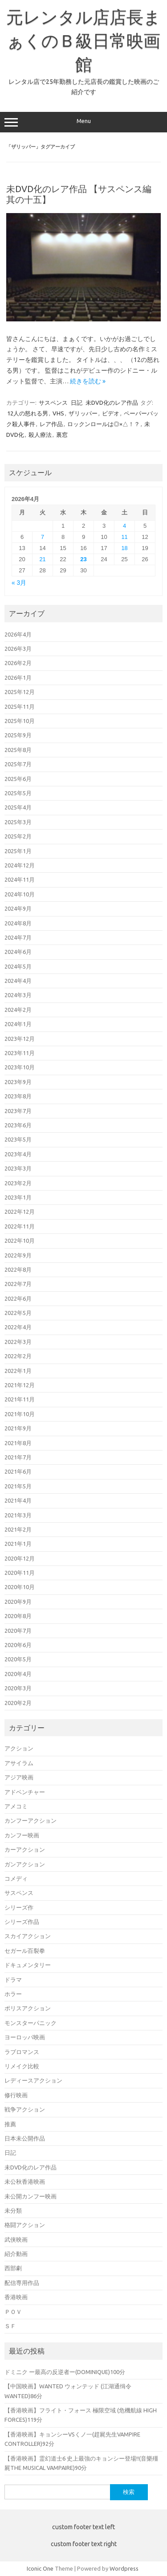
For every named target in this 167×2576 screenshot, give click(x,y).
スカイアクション (27, 1936)
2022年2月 (18, 1356)
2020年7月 (18, 1630)
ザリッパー (83, 413)
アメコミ (16, 1806)
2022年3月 (18, 1342)
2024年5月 (18, 966)
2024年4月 (18, 981)
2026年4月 (18, 634)
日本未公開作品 (24, 2138)
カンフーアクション (30, 1820)
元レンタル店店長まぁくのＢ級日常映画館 (83, 41)
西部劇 (13, 2268)
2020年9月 (18, 1601)
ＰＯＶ (13, 2312)
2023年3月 (18, 1168)
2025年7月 (18, 764)
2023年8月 (18, 1096)
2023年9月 (18, 1082)
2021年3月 (18, 1515)
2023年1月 (18, 1197)
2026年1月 (18, 677)
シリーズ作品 (21, 1922)
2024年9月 (18, 908)
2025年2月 (18, 836)
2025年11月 (19, 706)
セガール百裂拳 (24, 1950)
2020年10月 (19, 1587)
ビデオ (110, 413)
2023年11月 (19, 1053)
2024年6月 (18, 952)
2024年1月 (18, 1024)
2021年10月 (19, 1414)
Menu (83, 122)
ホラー (13, 1994)
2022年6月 (18, 1298)
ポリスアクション (27, 2008)
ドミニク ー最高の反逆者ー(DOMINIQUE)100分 (64, 2372)
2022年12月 (19, 1211)
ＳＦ (10, 2326)
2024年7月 (18, 937)
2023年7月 (18, 1111)
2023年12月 (19, 1038)
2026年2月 (18, 663)
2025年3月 (18, 822)
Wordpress (124, 2568)
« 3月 (19, 582)
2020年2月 (18, 1703)
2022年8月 (18, 1269)
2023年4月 (18, 1154)
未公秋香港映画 (24, 2181)
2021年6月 (18, 1471)
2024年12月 (19, 865)
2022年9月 (18, 1255)
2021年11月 (19, 1399)
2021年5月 (18, 1486)
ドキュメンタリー (27, 1965)
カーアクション (24, 1849)
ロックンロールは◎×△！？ (103, 424)
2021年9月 (18, 1428)
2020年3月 (18, 1688)
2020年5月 (18, 1659)
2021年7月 (18, 1457)
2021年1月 (18, 1544)
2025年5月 (18, 793)
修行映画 (16, 2095)
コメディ (16, 1878)
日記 (76, 402)
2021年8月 (18, 1443)
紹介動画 (16, 2254)
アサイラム (18, 1763)
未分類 (13, 2210)
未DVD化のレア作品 (112, 402)
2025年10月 (19, 721)
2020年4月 (18, 1674)
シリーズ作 (18, 1907)
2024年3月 (18, 995)
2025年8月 (18, 750)
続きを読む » (88, 381)
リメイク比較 (21, 2066)
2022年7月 (18, 1284)
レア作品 (51, 424)
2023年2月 (18, 1183)
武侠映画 (16, 2239)
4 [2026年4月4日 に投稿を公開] (124, 525)
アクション (18, 1748)
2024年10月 (19, 894)
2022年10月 (19, 1240)
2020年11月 (19, 1572)
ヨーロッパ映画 (24, 2037)
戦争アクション (24, 2109)
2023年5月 (18, 1139)
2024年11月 (19, 879)
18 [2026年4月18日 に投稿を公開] (124, 548)
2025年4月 (18, 807)
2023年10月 (19, 1067)
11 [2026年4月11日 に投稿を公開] (124, 537)
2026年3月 (18, 648)
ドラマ (13, 1979)
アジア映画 (18, 1777)
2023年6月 (18, 1125)
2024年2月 (18, 1010)
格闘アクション (24, 2225)
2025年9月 (18, 735)
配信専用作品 (21, 2283)
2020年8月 (18, 1616)
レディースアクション (33, 2080)
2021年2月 (18, 1529)
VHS (58, 413)
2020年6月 (18, 1645)
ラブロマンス (21, 2052)
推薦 (10, 2124)
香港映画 (16, 2297)
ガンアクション (24, 1864)
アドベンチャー (24, 1792)
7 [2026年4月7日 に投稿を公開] (42, 537)
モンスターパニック (30, 2023)
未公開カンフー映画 (30, 2196)
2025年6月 (18, 779)
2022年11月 (19, 1226)
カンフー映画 (21, 1835)
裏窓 (62, 434)
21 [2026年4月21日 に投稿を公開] (42, 559)
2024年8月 (18, 923)
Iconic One (40, 2568)
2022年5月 (18, 1313)
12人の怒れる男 (27, 413)
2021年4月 (18, 1500)
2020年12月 (19, 1558)
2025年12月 (19, 692)
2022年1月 (18, 1371)
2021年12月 (19, 1385)
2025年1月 (18, 851)
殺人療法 (40, 434)
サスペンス (53, 402)
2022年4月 (18, 1327)
